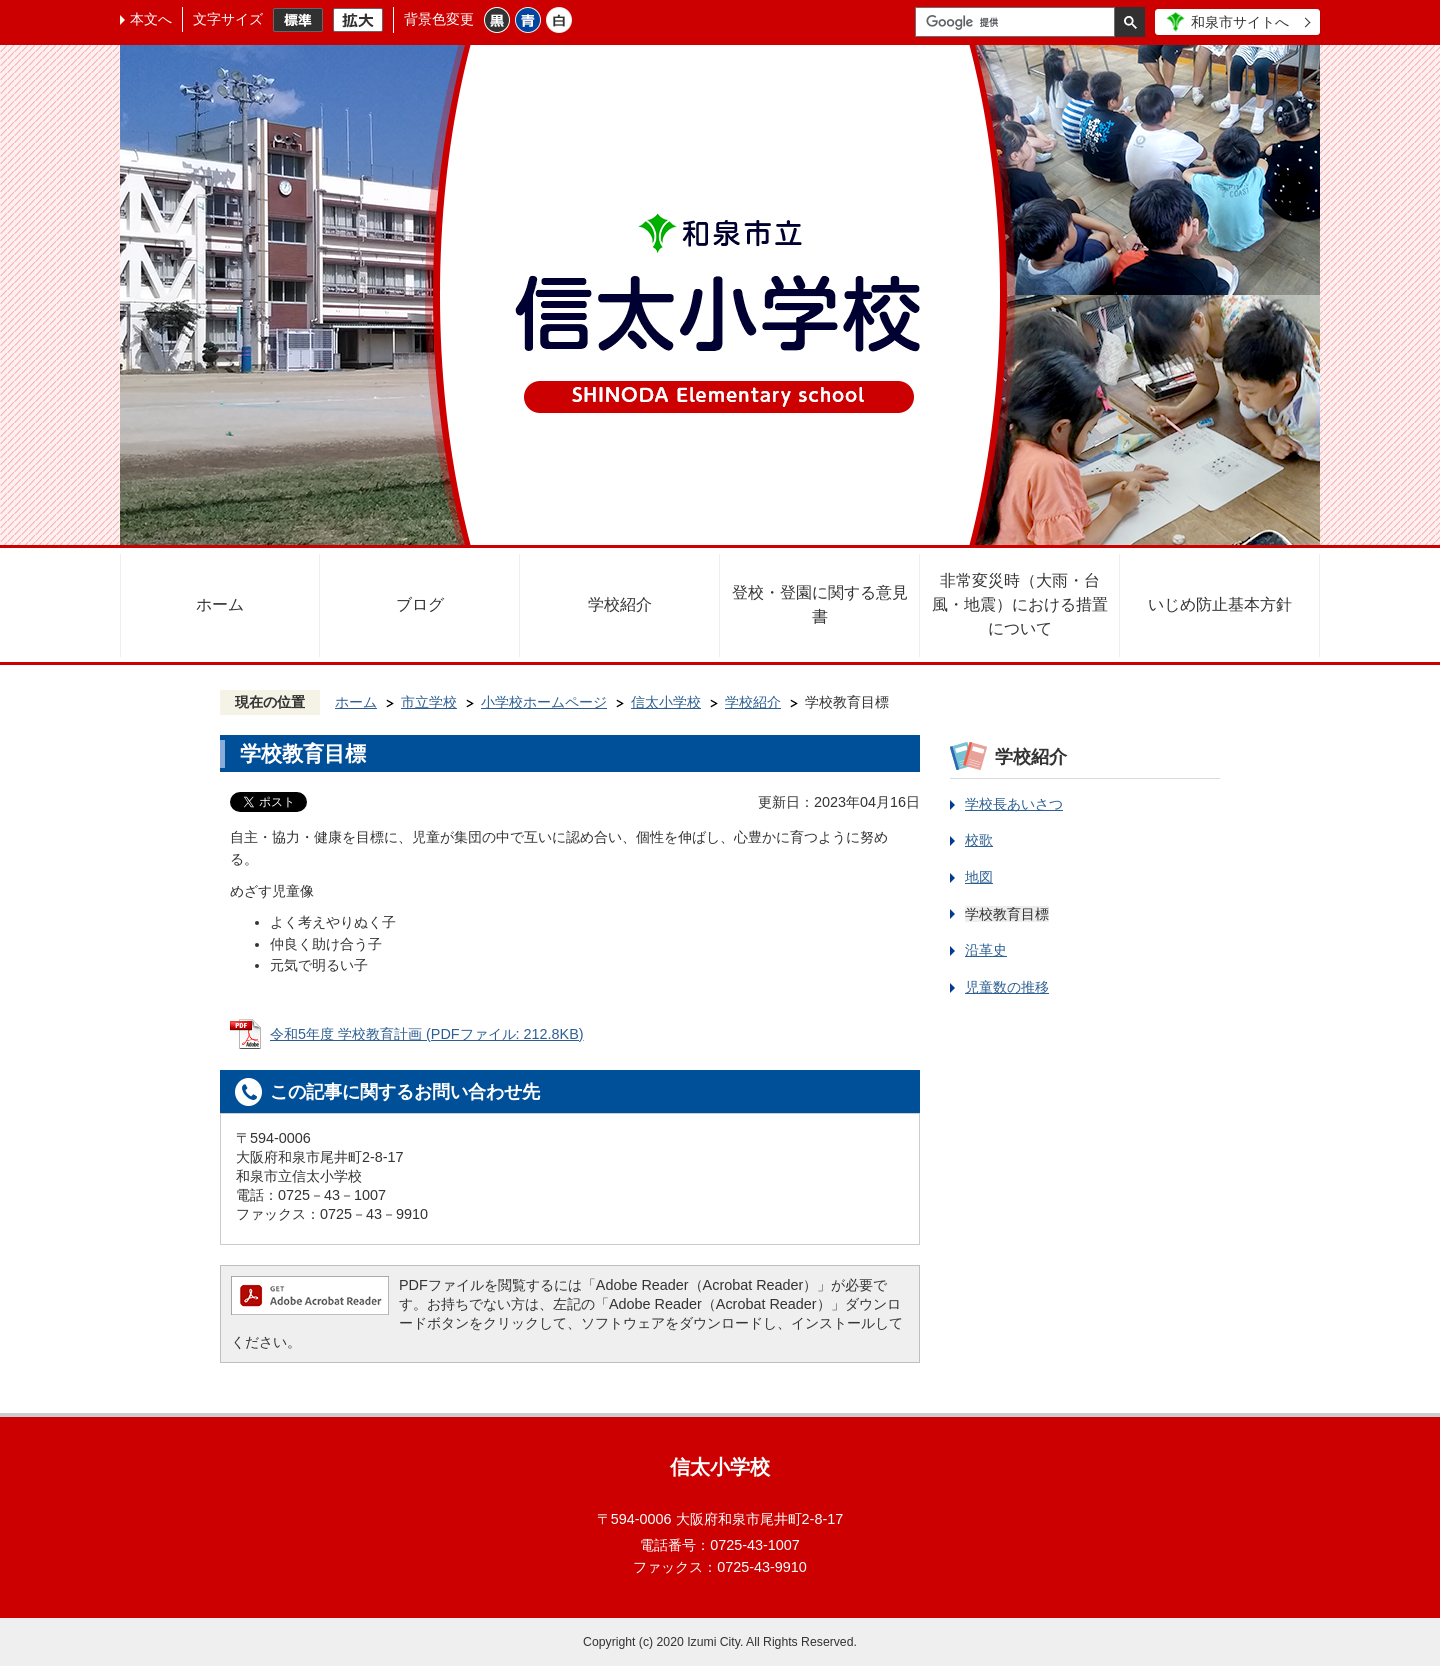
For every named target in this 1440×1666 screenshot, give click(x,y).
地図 (979, 877)
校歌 (979, 840)
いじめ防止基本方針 (1220, 604)
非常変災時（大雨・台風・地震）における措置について (1020, 604)
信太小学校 (666, 702)
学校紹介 (620, 604)
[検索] (1020, 22)
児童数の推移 (1007, 987)
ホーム (220, 604)
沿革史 (986, 950)
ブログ (420, 604)
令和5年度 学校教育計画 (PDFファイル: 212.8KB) (427, 1034)
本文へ (151, 19)
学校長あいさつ (1014, 804)
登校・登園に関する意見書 (820, 604)
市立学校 (429, 702)
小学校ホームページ (544, 702)
